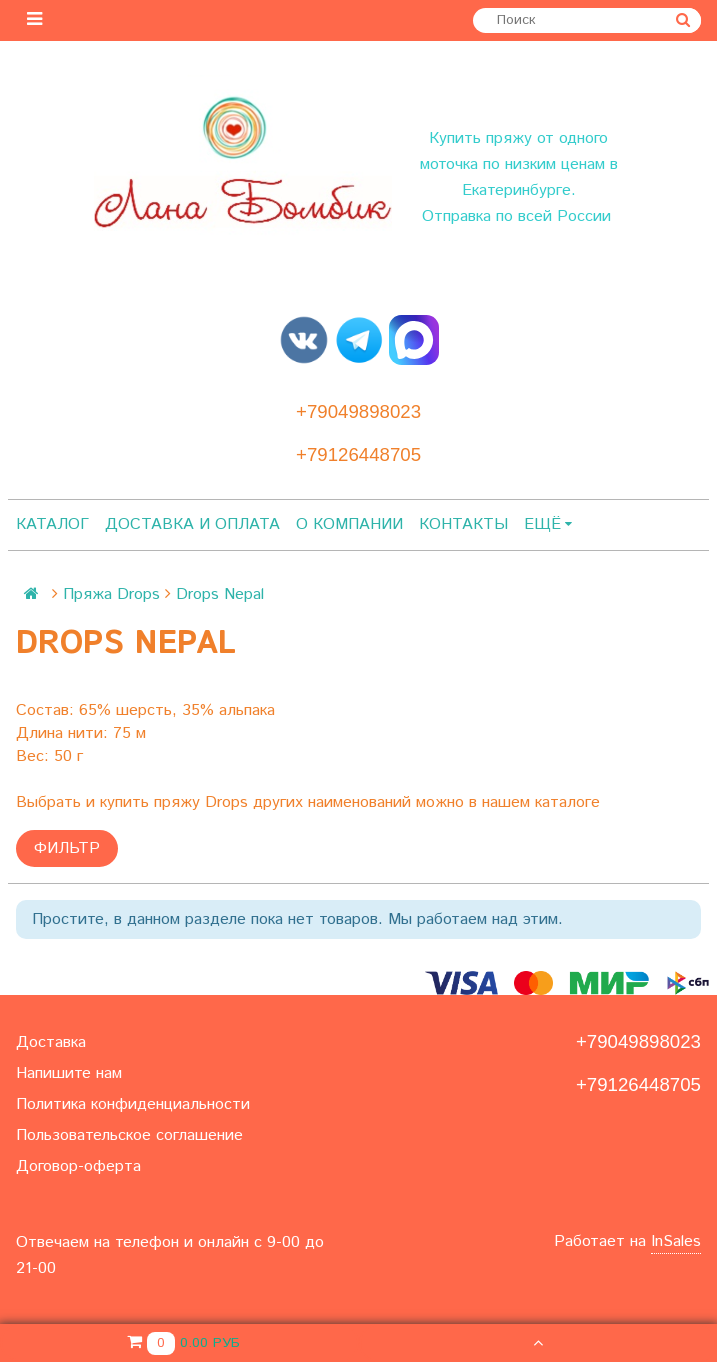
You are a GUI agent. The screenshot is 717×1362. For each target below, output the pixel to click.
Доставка (51, 1042)
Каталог (52, 524)
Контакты (463, 524)
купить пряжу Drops (174, 802)
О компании (349, 524)
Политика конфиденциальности (133, 1104)
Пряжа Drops (111, 594)
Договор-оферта (78, 1166)
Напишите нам (69, 1073)
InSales (676, 1241)
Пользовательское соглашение (129, 1135)
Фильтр (67, 848)
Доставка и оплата (192, 524)
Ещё (548, 524)
